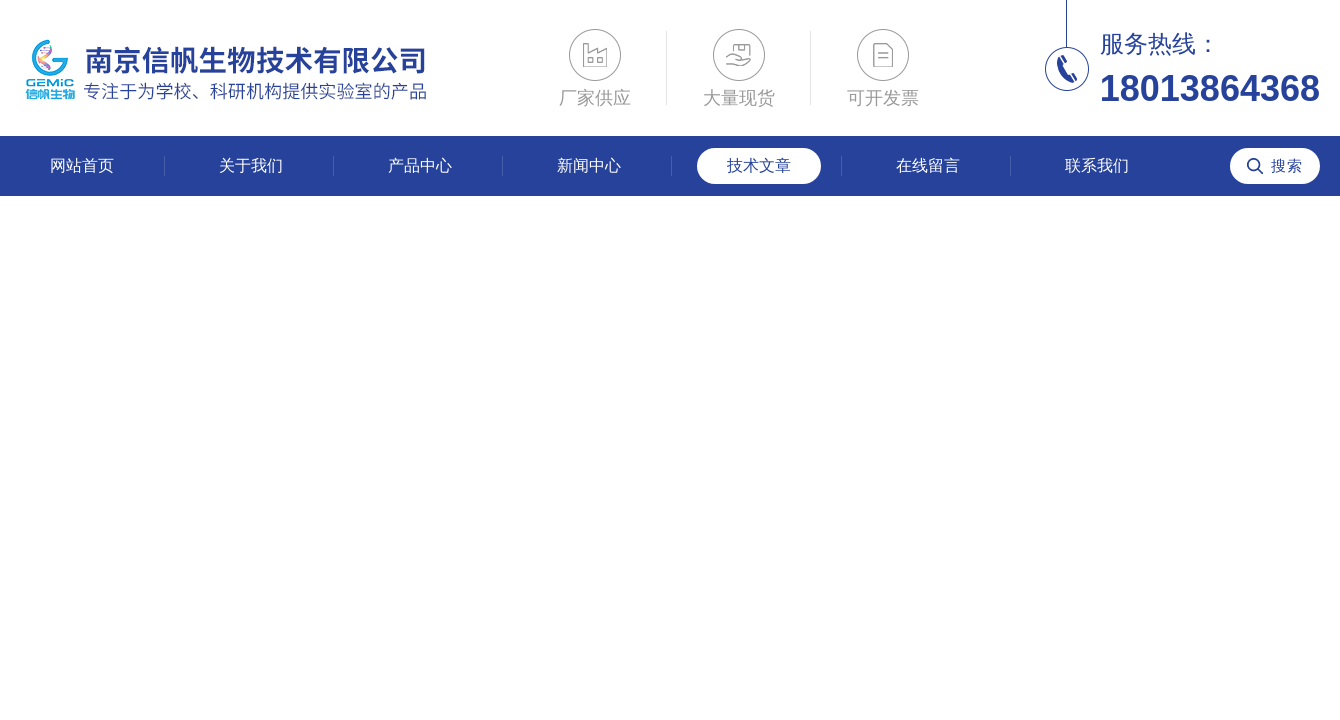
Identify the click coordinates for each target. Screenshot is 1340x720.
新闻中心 (589, 165)
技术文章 (759, 165)
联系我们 (1097, 165)
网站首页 (82, 165)
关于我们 (251, 165)
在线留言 (928, 165)
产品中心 (420, 165)
